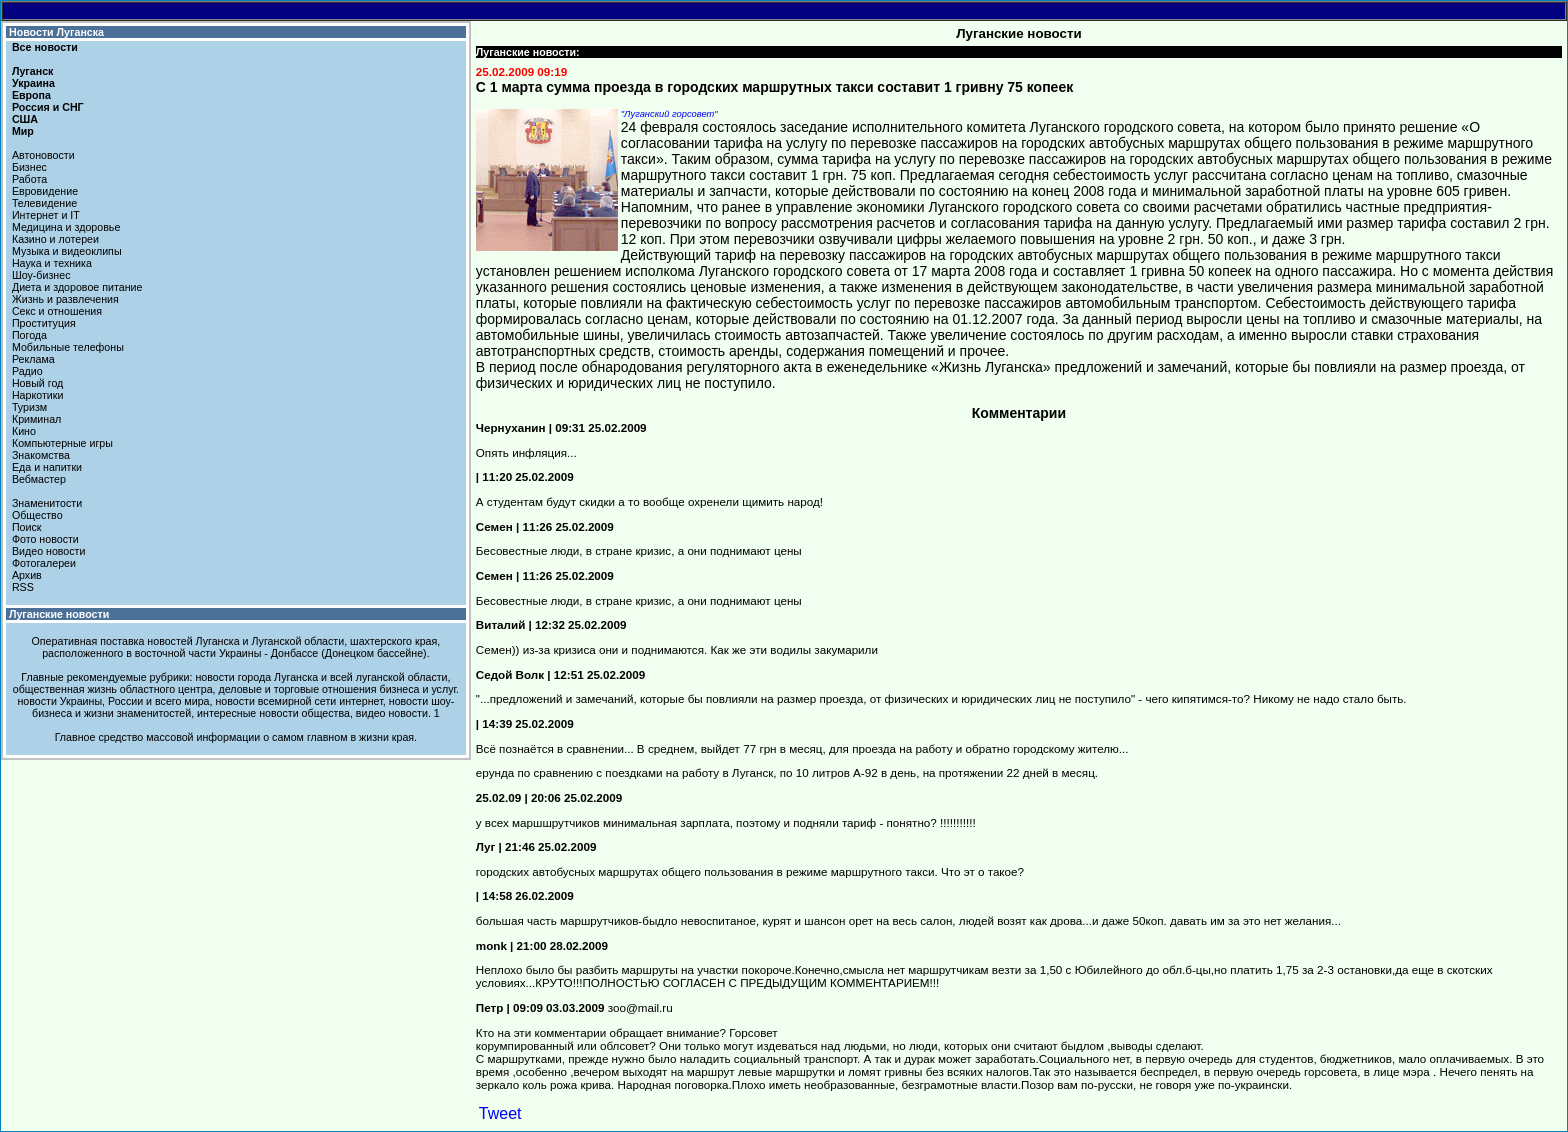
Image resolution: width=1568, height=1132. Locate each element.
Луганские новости (59, 614)
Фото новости (45, 539)
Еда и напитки (47, 467)
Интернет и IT (46, 215)
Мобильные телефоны (68, 347)
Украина (33, 83)
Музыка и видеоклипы (67, 251)
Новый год (37, 383)
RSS (23, 587)
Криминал (36, 419)
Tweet (500, 1113)
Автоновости (43, 155)
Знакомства (41, 455)
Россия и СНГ (48, 107)
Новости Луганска (56, 32)
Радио (27, 371)
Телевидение (44, 203)
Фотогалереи (44, 563)
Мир (23, 131)
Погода (29, 335)
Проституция (44, 323)
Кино (24, 431)
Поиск (27, 527)
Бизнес (29, 167)
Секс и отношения (57, 311)
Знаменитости (47, 503)
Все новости (45, 47)
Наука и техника (52, 263)
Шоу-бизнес (41, 275)
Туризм (29, 407)
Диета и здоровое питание (77, 287)
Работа (29, 179)
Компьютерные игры (62, 443)
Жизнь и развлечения (65, 299)
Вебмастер (39, 479)
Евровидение (45, 191)
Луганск (32, 71)
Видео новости (49, 551)
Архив (27, 575)
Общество (37, 515)
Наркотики (37, 395)
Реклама (33, 359)
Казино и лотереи (55, 239)
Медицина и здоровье (66, 227)
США (25, 119)
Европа (31, 95)
